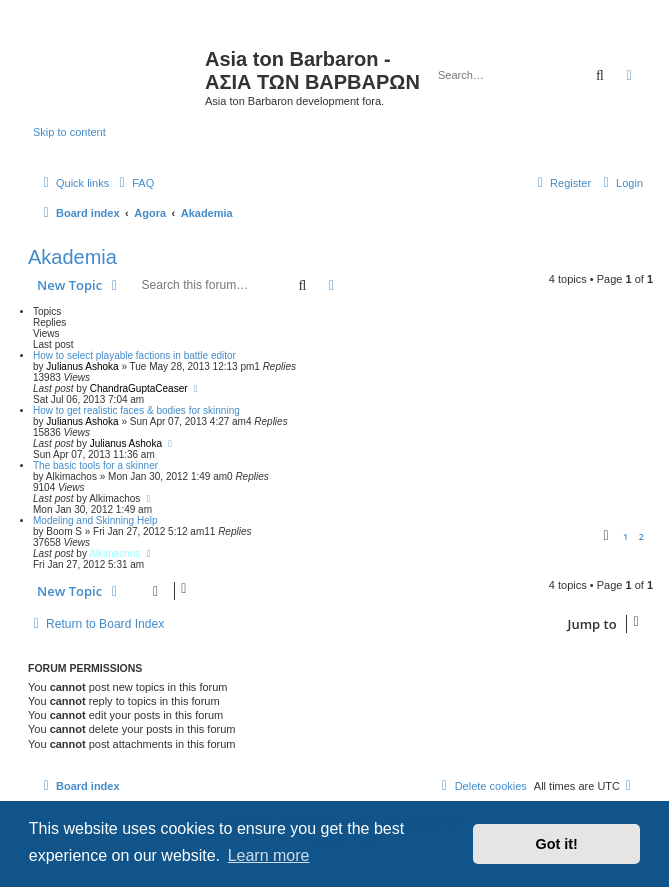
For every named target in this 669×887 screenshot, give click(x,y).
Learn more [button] (269, 855)
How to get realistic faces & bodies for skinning (136, 410)
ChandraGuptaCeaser (139, 388)
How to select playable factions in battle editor (134, 355)
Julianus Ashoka (82, 366)
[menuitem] (134, 183)
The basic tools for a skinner (95, 465)
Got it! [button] (557, 844)
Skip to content (69, 132)
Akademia (72, 257)
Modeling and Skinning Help (95, 520)
